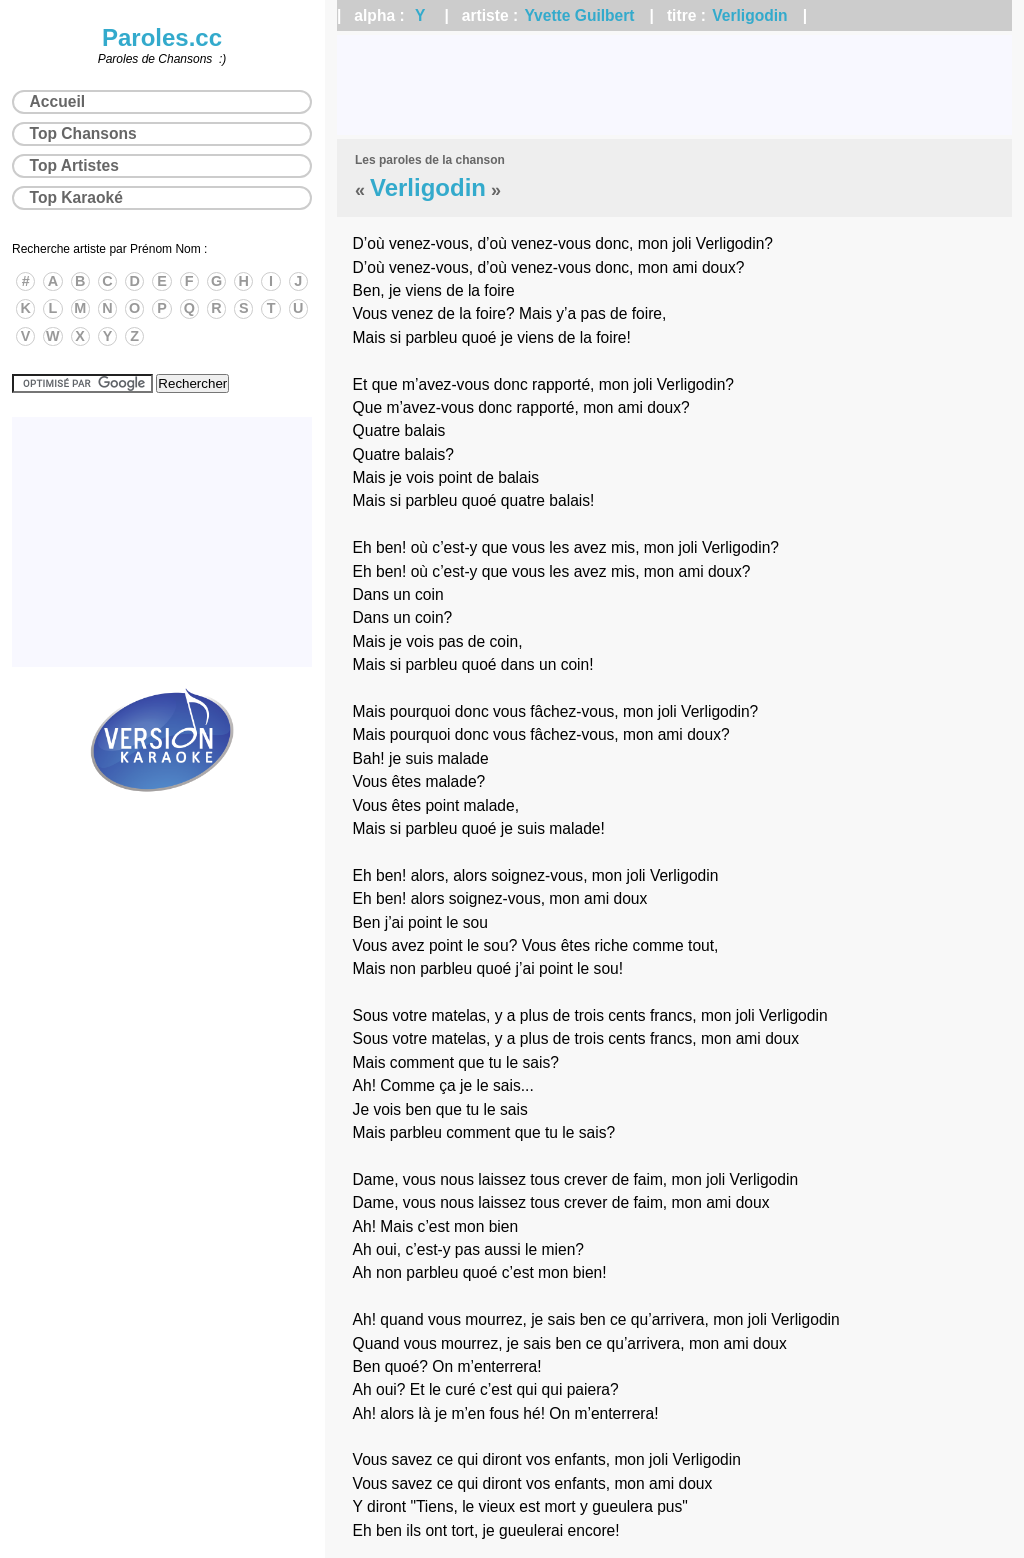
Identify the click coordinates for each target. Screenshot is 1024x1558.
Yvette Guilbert (580, 15)
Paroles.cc (162, 37)
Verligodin (749, 15)
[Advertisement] (674, 85)
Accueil (57, 101)
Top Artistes (74, 165)
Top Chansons (83, 133)
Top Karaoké (76, 197)
